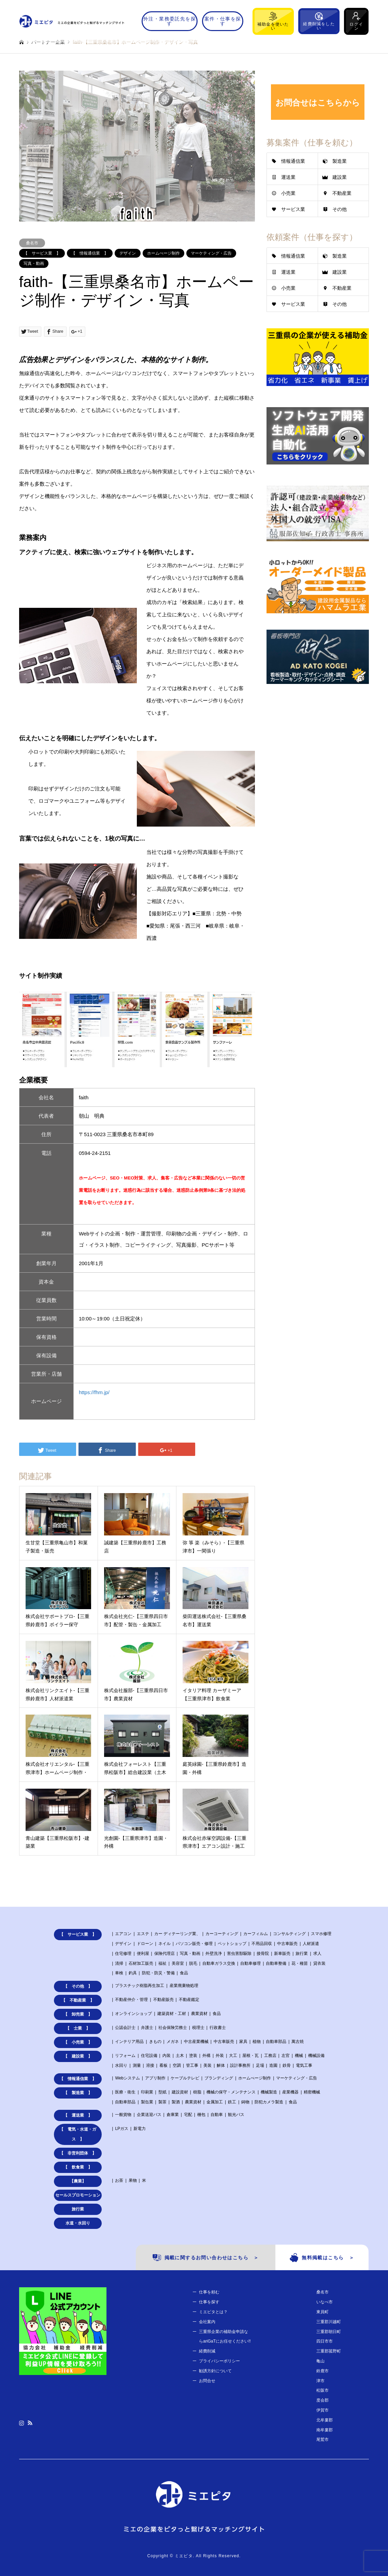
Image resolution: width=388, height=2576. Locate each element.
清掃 (119, 1963)
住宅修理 (123, 1953)
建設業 (339, 177)
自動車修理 (250, 1963)
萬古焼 (297, 2041)
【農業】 (78, 2181)
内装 (166, 2055)
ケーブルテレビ (185, 2078)
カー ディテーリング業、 (177, 1933)
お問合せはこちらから (317, 102)
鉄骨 (287, 2065)
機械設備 (316, 2055)
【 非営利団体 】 (77, 2153)
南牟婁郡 (324, 2430)
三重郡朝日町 (328, 2331)
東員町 (322, 2311)
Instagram (21, 2422)
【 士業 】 (78, 2028)
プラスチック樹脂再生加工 (139, 1985)
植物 (257, 2041)
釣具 (133, 1973)
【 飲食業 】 (77, 2167)
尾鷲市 (322, 2439)
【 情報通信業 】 (89, 253)
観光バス (236, 2114)
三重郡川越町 (328, 2321)
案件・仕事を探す (222, 21)
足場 (260, 2065)
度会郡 (322, 2400)
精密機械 (312, 2092)
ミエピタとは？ (213, 2311)
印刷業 (147, 2092)
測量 (137, 2065)
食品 (184, 1973)
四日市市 (324, 2341)
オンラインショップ (133, 2013)
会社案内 (207, 2321)
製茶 (162, 2102)
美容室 (178, 1963)
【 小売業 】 (77, 2042)
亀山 (320, 2361)
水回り (121, 2065)
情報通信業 (293, 161)
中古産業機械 (196, 2041)
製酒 (176, 2102)
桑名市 (32, 243)
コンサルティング (289, 1933)
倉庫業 (173, 2114)
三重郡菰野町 (328, 2351)
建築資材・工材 (171, 2013)
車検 (119, 1973)
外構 (206, 2055)
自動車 (217, 2114)
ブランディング (218, 2078)
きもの (155, 2041)
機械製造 (269, 2092)
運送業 (288, 177)
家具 (243, 2041)
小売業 (288, 193)
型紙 (162, 2092)
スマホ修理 (321, 1933)
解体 (221, 2065)
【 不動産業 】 (77, 2000)
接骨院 (263, 1953)
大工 (233, 2055)
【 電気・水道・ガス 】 (77, 2134)
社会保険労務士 (172, 2027)
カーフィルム (255, 1933)
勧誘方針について (215, 2371)
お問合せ (207, 2380)
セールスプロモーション (77, 2195)
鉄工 (232, 2102)
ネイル (164, 1943)
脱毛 (193, 1963)
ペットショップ (232, 1943)
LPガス (121, 2128)
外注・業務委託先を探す (169, 21)
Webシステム (127, 2078)
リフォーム (125, 2055)
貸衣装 (319, 1963)
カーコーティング (221, 1933)
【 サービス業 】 (42, 253)
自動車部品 (276, 2041)
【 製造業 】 (77, 2092)
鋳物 (245, 2102)
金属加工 (214, 2102)
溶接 (150, 2065)
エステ (143, 1933)
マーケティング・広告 (211, 253)
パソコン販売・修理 (194, 1943)
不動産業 (341, 193)
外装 (220, 2055)
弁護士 (147, 2027)
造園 (273, 2065)
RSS (30, 2422)
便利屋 (143, 1953)
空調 (177, 2065)
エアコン (123, 1933)
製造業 (339, 161)
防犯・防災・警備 (158, 1973)
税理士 (198, 2027)
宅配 (188, 2114)
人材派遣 (311, 1943)
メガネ (173, 2041)
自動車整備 (276, 1963)
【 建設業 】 (77, 2056)
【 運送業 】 (77, 2115)
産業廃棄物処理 (184, 1985)
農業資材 (199, 2013)
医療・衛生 (125, 2092)
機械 (299, 2055)
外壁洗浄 (213, 1953)
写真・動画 (34, 263)
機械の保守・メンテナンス (231, 2092)
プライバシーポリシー (219, 2361)
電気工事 (304, 2065)
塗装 (193, 2055)
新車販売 (282, 1953)
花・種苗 (299, 1963)
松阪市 (322, 2390)
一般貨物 (123, 2114)
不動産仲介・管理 (131, 1999)
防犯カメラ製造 (269, 2102)
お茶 (119, 2180)
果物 (133, 2180)
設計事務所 (240, 2065)
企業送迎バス (149, 2114)
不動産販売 (163, 1999)
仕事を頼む (209, 2292)
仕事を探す (209, 2302)
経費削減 (207, 2351)
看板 (163, 2065)
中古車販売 (287, 1943)
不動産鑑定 (189, 1999)
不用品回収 (262, 1943)
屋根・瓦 (250, 2055)
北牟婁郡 (324, 2420)
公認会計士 (125, 2027)
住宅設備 (149, 2055)
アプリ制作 (155, 2078)
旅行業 (302, 1953)
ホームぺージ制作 (163, 253)
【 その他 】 (77, 1986)
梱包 (201, 2114)
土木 (180, 2055)
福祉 (162, 1963)
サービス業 (293, 209)
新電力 (139, 2128)
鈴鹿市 (322, 2371)
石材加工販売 (141, 1963)
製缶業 (147, 2102)
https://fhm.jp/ (94, 1392)
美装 (207, 2065)
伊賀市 (322, 2410)
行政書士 (218, 2027)
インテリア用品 (129, 2041)
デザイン (127, 253)
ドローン (145, 1943)
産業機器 (290, 2092)
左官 (286, 2055)
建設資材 (180, 2092)
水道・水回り (78, 2223)
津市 (320, 2380)
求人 (317, 1953)
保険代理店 (164, 1953)
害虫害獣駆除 (239, 1953)
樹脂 (197, 2092)
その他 (339, 209)
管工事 (192, 2065)
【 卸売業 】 (77, 2014)
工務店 (270, 2055)
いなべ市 (324, 2302)
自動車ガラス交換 (218, 1963)
